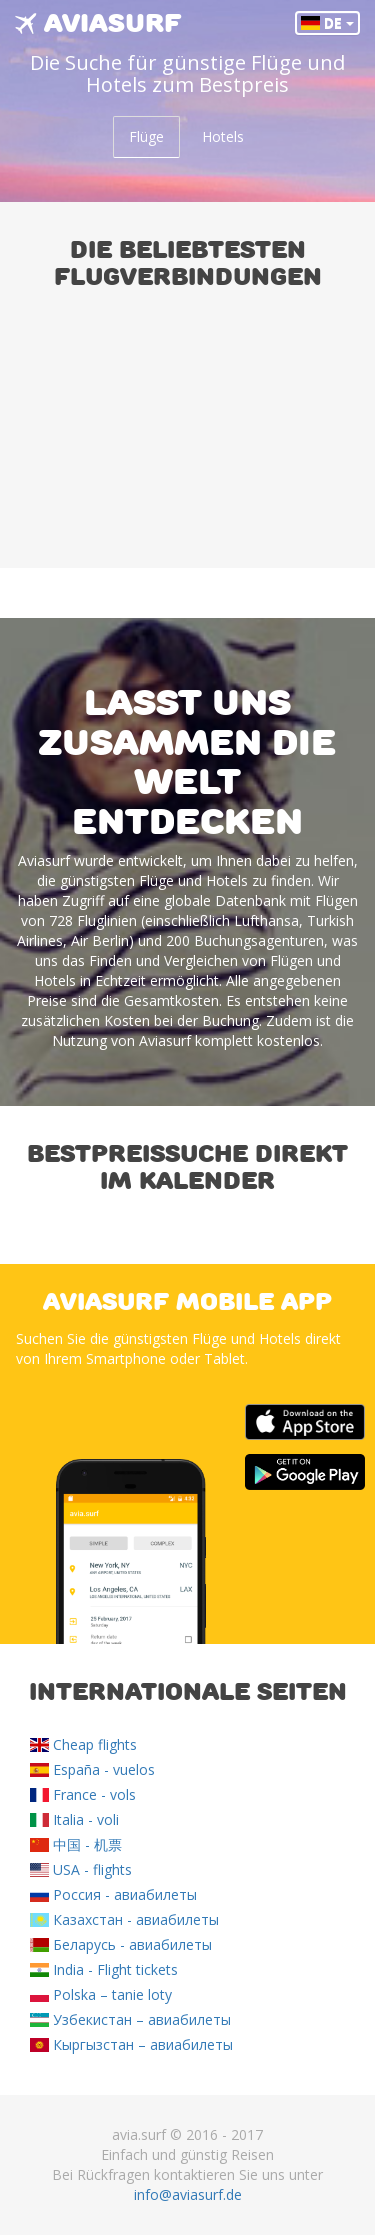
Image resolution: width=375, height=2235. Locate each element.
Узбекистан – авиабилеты (130, 2019)
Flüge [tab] (146, 136)
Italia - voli (74, 1819)
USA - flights (81, 1869)
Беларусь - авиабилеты (121, 1944)
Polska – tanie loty (101, 1994)
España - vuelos (92, 1769)
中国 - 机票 (76, 1844)
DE (327, 22)
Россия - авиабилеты (113, 1894)
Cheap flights (83, 1744)
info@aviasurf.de (188, 2194)
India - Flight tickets (104, 1969)
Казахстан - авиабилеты (124, 1919)
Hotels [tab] (223, 136)
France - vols (83, 1794)
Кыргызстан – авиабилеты (131, 2044)
